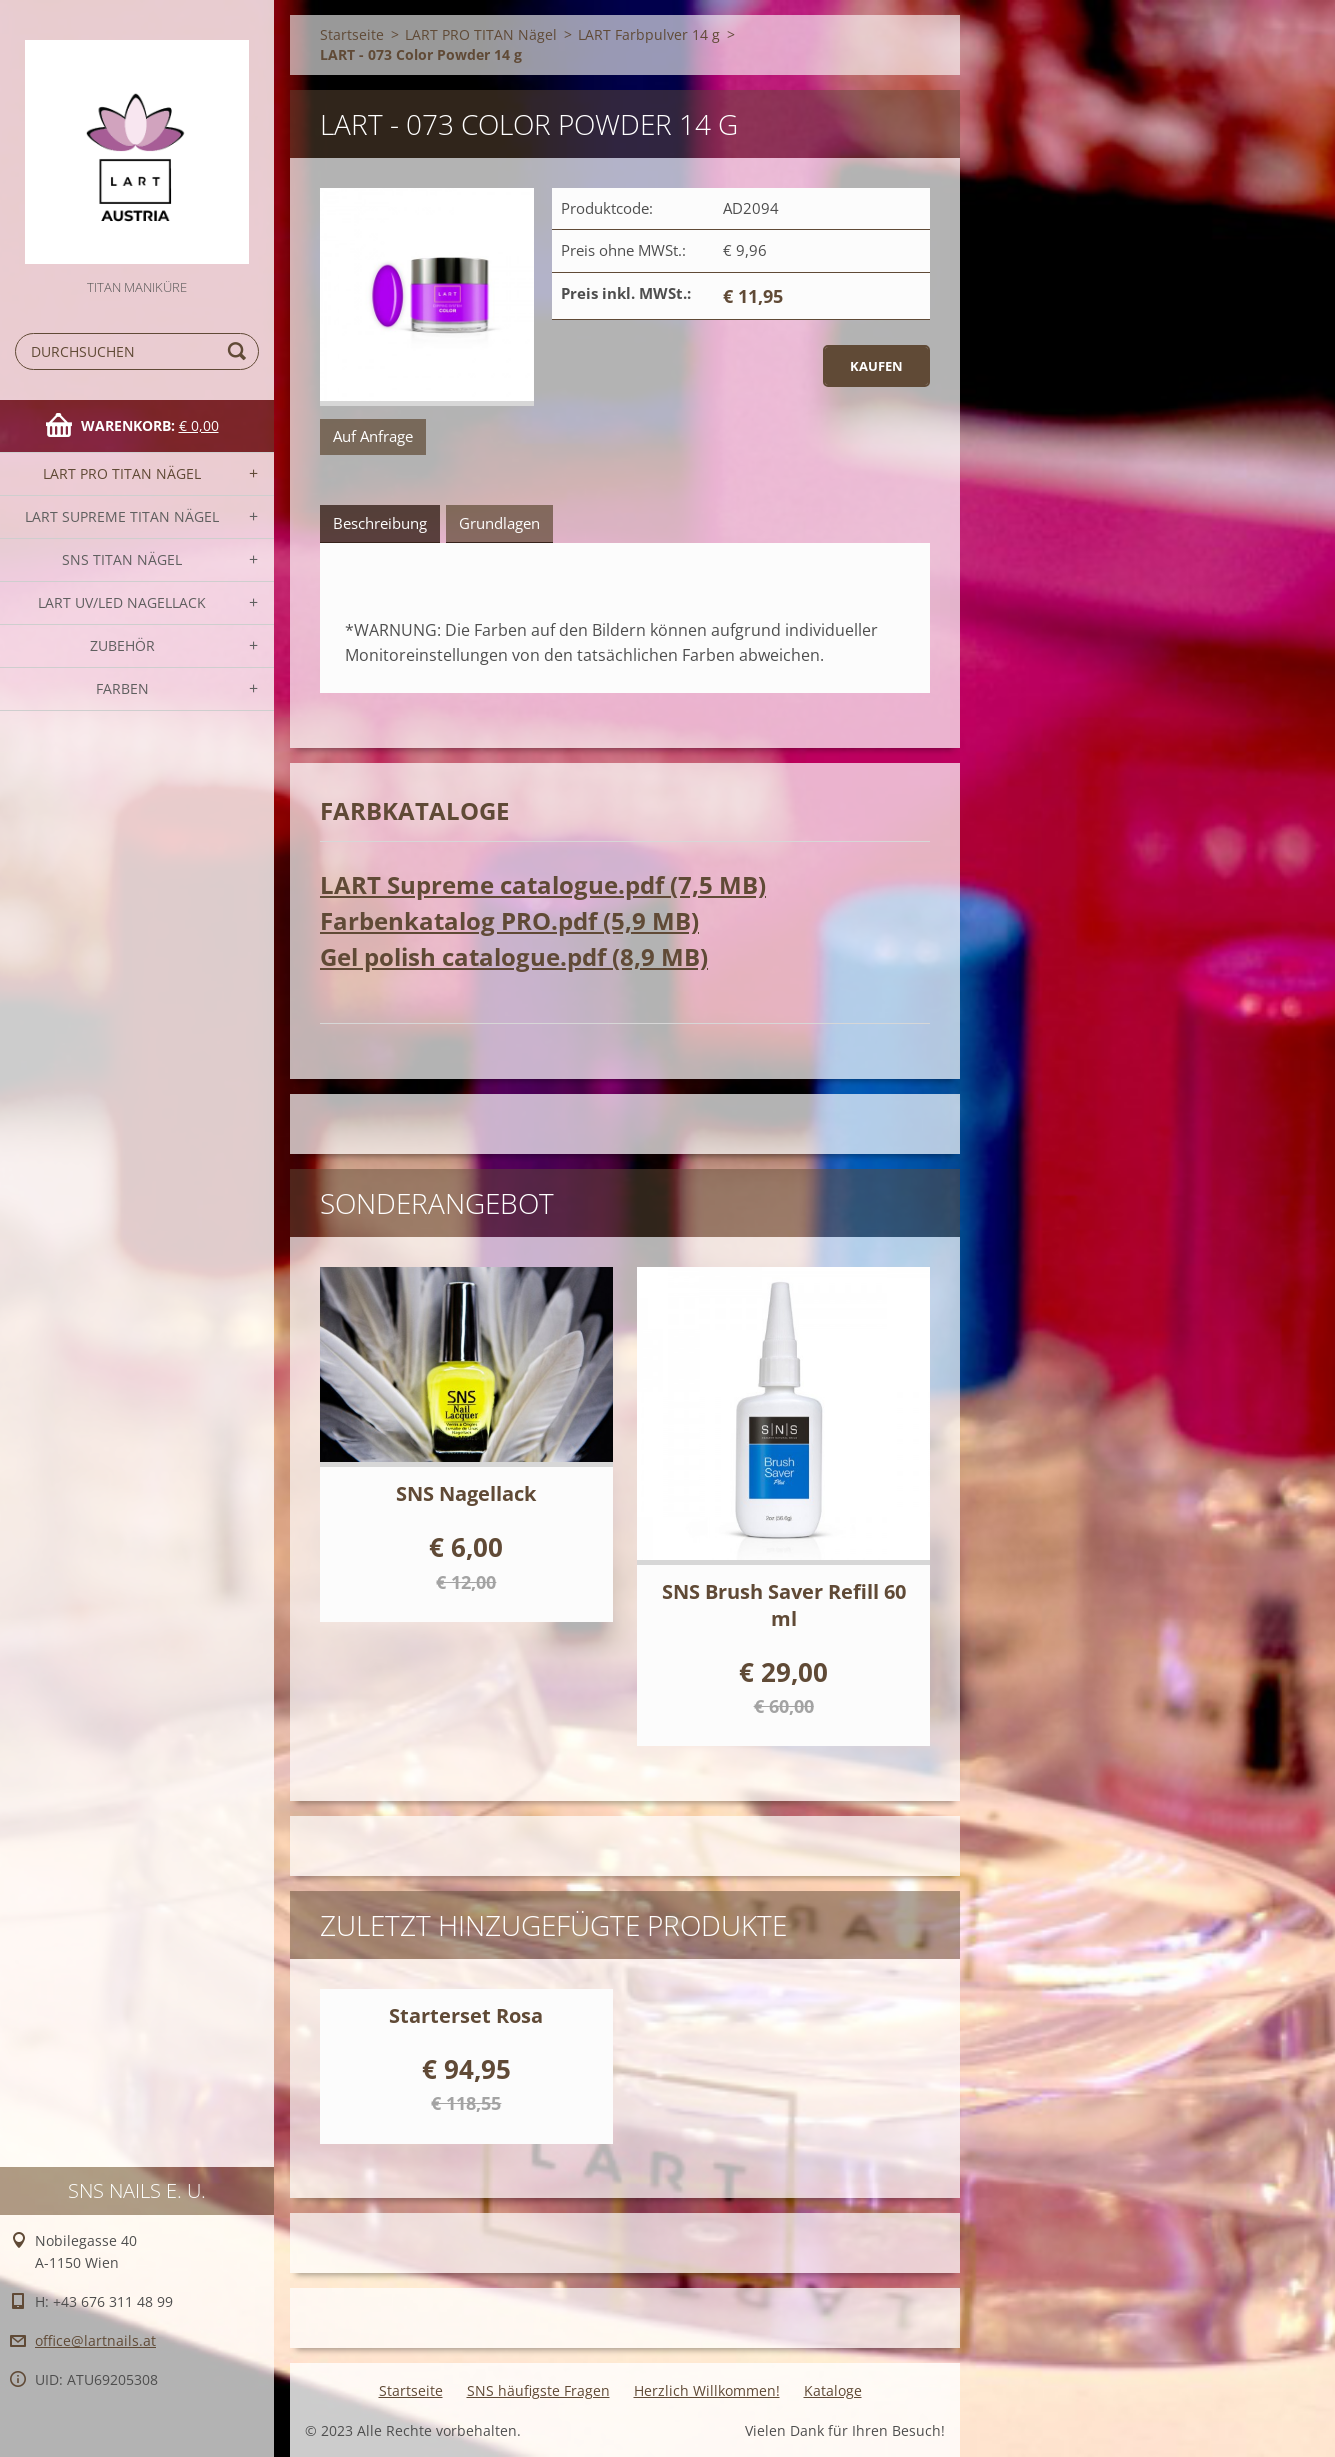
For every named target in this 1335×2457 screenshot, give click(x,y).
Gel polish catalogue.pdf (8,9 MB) (514, 956)
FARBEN (122, 688)
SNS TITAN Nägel (122, 559)
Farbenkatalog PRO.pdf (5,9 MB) (509, 920)
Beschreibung (380, 523)
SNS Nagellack (466, 1493)
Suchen (240, 351)
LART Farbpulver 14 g (649, 34)
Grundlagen (499, 523)
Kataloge (833, 2390)
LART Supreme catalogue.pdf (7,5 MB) (543, 884)
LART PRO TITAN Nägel (122, 473)
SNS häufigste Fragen (538, 2390)
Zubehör (122, 645)
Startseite (352, 34)
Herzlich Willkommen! (707, 2390)
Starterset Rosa (466, 2015)
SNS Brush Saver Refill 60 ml (784, 1605)
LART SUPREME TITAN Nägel (122, 516)
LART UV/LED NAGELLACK (122, 602)
